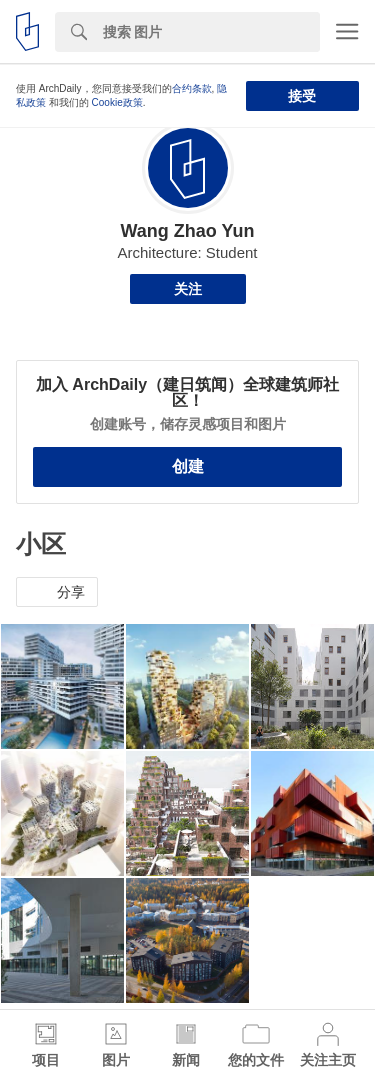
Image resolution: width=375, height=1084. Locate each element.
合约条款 (192, 88)
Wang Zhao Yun (187, 231)
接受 (302, 96)
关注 (188, 289)
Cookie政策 (117, 102)
